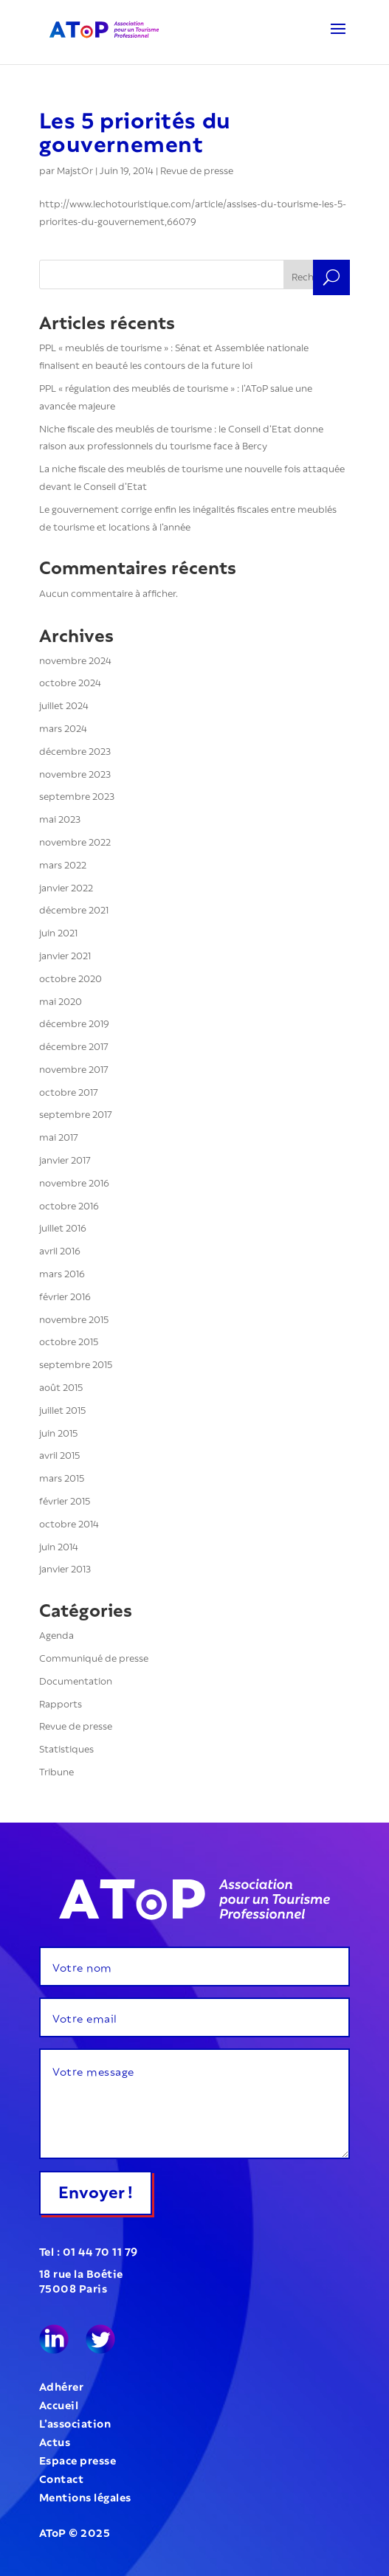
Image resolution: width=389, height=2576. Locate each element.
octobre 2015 (68, 1340)
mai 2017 (58, 1136)
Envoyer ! (95, 2190)
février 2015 (64, 1500)
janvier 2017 (65, 1159)
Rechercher (317, 275)
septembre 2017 (75, 1113)
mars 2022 (62, 863)
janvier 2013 (65, 1567)
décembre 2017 (74, 1045)
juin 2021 (58, 931)
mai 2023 (59, 818)
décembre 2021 (74, 908)
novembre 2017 (74, 1068)
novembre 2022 (75, 841)
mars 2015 (61, 1477)
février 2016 (65, 1295)
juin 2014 (58, 1545)
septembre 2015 (75, 1363)
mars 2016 (62, 1272)
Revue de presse (196, 169)
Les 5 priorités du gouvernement (135, 129)
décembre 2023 (75, 750)
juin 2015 (58, 1432)
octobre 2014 (69, 1522)
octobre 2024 (70, 681)
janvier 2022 (66, 886)
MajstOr (75, 169)
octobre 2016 (69, 1204)
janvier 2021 (65, 954)
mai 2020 (60, 1000)
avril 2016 (59, 1249)
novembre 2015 (74, 1318)
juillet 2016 (62, 1227)
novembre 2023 (75, 773)
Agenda (56, 1634)
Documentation (75, 1680)
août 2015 (61, 1386)
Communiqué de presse (93, 1657)
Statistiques (66, 1747)
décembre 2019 (74, 1022)
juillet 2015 (62, 1409)
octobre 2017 (68, 1091)
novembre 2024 (75, 659)
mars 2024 (63, 727)
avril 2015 (59, 1454)
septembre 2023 (76, 795)
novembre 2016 (74, 1181)
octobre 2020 (70, 977)
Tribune (56, 1770)
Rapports (60, 1702)
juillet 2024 (64, 704)
